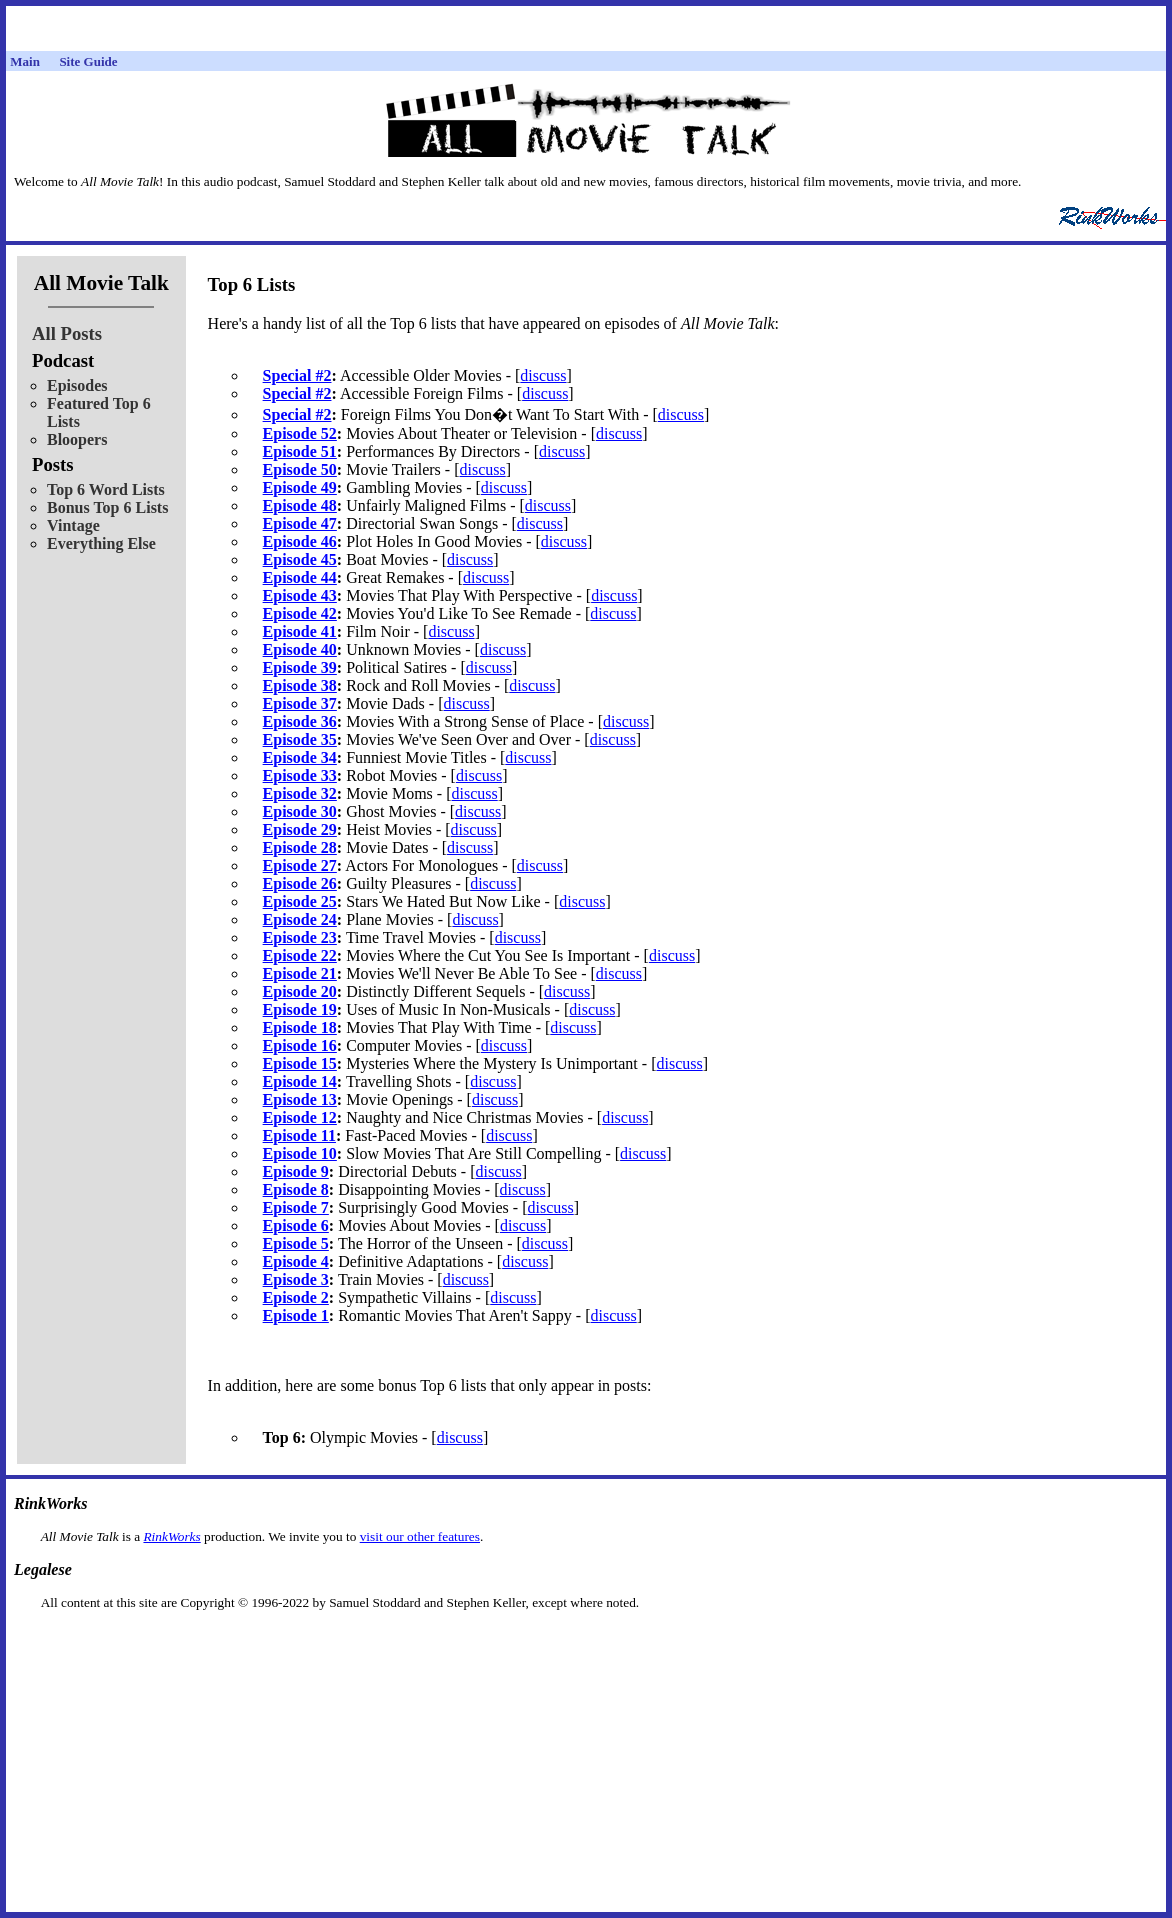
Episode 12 (300, 1117)
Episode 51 (300, 451)
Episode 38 (300, 685)
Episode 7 (296, 1207)
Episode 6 (296, 1225)
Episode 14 (300, 1081)
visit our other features (420, 1536)
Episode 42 (300, 613)
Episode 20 (300, 991)
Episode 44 (300, 577)
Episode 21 (300, 973)
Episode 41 (300, 631)
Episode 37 (300, 703)
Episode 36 (300, 721)
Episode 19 (300, 1009)
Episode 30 (300, 811)
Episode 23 (300, 937)
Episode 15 (300, 1063)
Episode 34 (300, 757)
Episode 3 (296, 1279)
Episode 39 (300, 667)
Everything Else (101, 543)
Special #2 (297, 375)
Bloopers (77, 439)
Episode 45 (300, 559)
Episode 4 (296, 1261)
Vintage (73, 525)
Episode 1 (296, 1315)
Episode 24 (300, 919)
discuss (543, 375)
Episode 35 (300, 739)
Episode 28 (300, 847)
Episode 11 (299, 1135)
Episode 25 (300, 901)
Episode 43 (300, 595)
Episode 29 (300, 829)
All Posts (67, 333)
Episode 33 (300, 775)
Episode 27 (300, 865)
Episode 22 (300, 955)
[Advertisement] (586, 1642)
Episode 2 (296, 1297)
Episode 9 (296, 1171)
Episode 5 (296, 1243)
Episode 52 (300, 433)
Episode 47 (300, 523)
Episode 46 (300, 541)
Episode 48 (300, 505)
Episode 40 (300, 649)
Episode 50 (300, 469)
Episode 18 (300, 1027)
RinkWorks (171, 1536)
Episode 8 (296, 1189)
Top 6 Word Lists (106, 489)
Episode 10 (300, 1153)
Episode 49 (300, 487)
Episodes (77, 385)
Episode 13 (300, 1099)
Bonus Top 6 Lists (107, 507)
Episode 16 (300, 1045)
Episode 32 (300, 793)
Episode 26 (300, 883)
